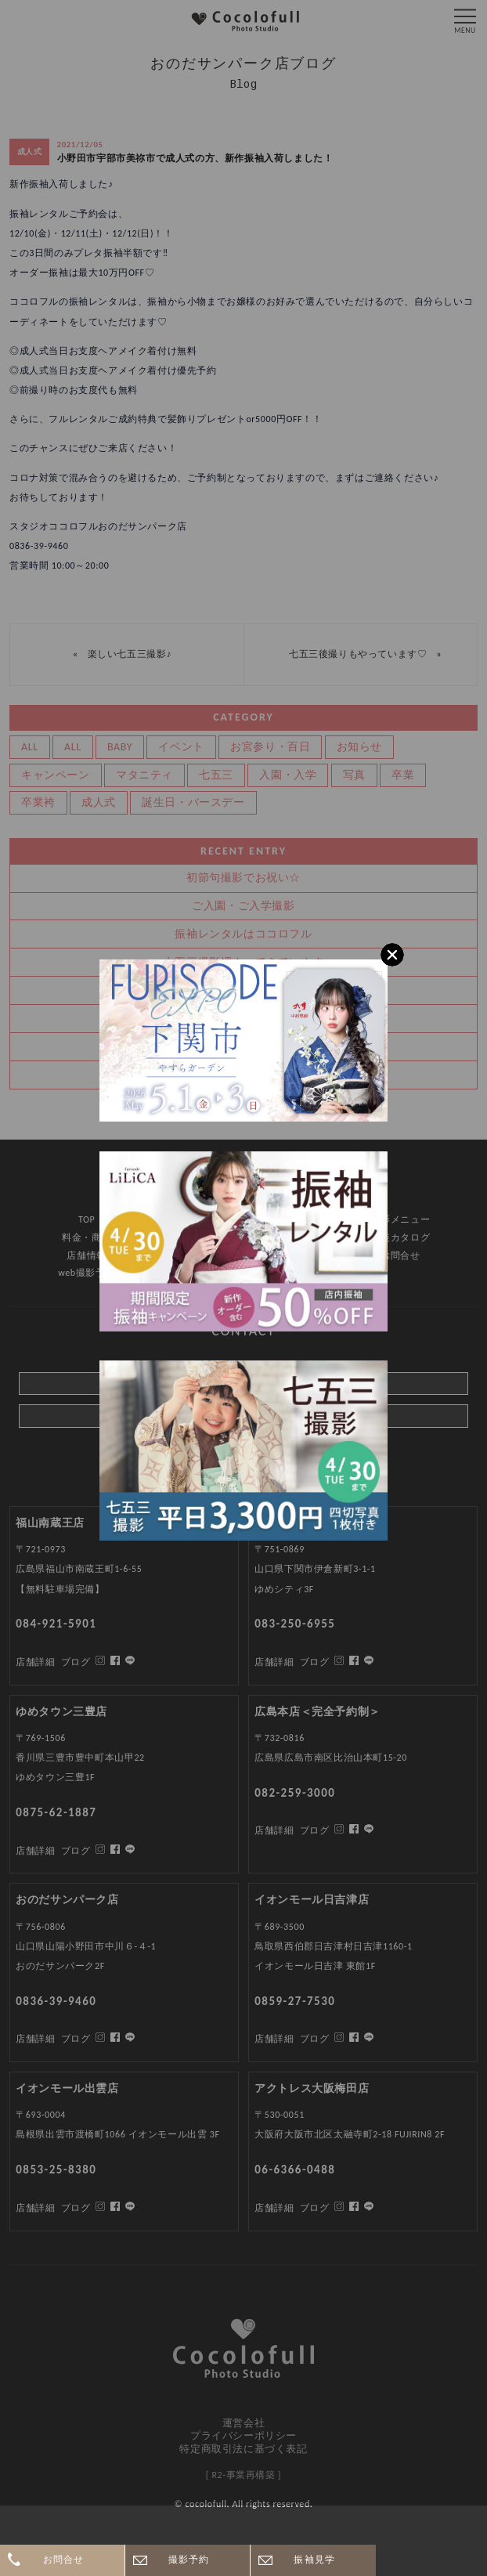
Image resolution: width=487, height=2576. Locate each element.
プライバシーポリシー (243, 2435)
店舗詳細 (35, 2207)
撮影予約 (189, 2559)
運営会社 (243, 2423)
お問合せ (64, 2559)
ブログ (76, 2207)
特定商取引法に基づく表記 (243, 2449)
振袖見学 (314, 2559)
